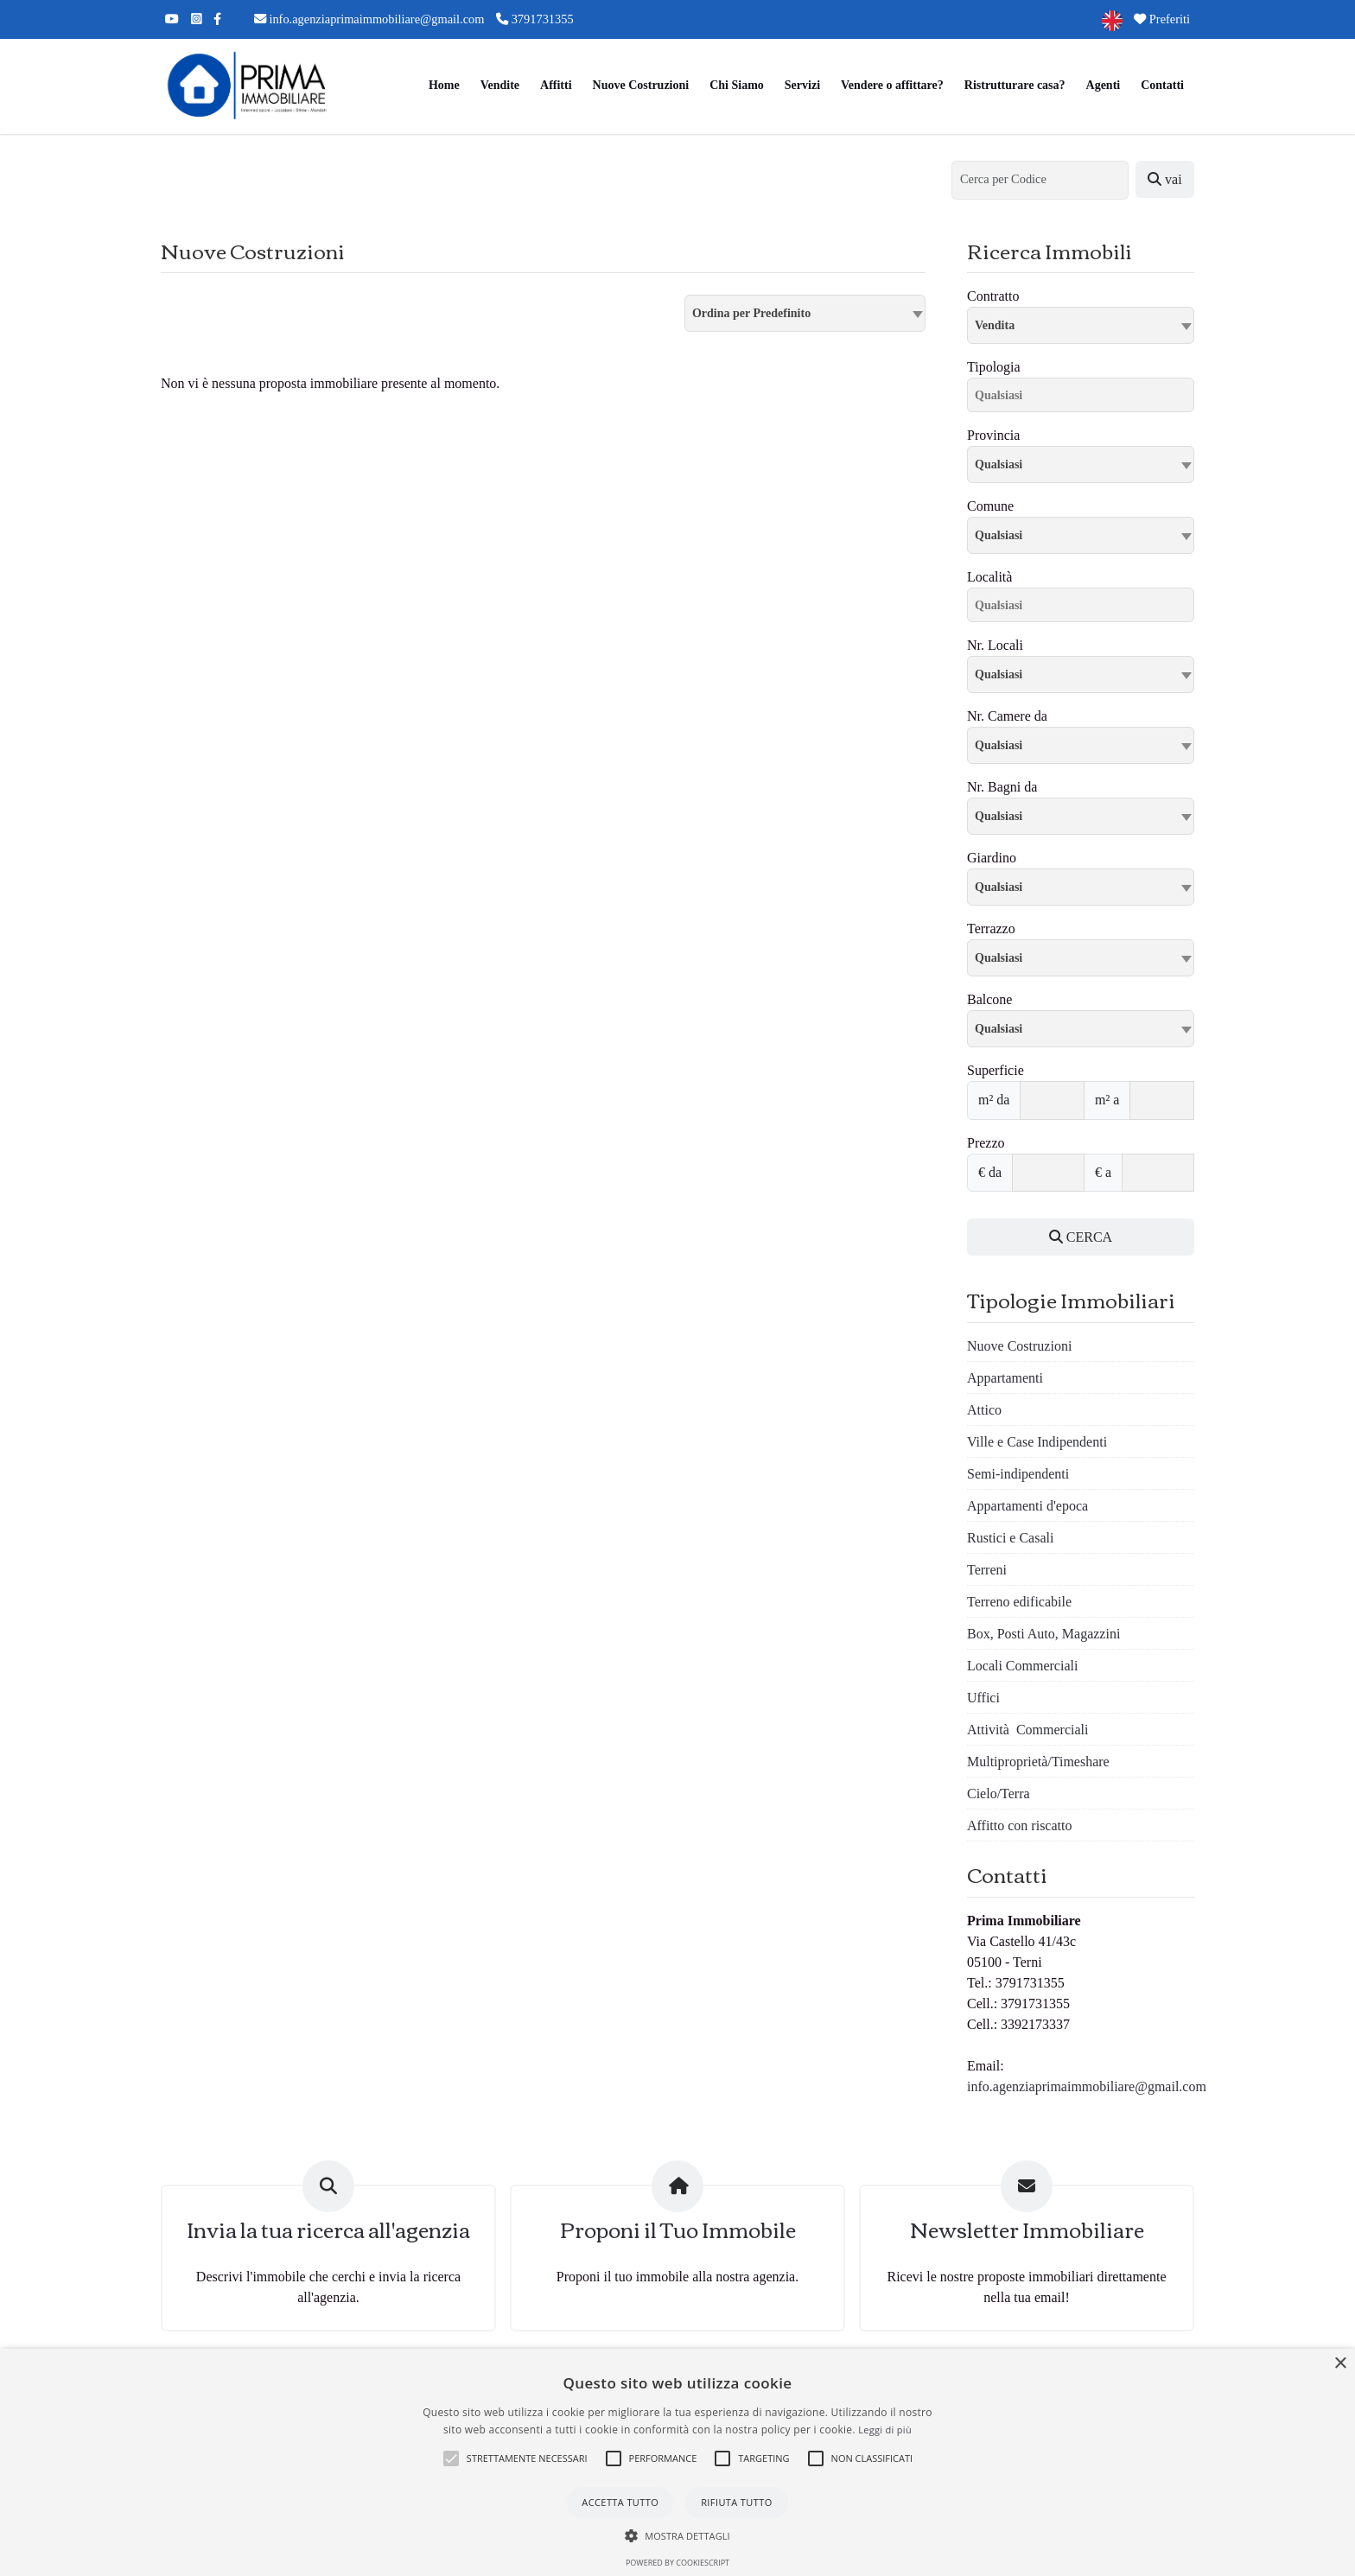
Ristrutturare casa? (1015, 85)
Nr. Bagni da (1002, 786)
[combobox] (805, 313)
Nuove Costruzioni (641, 85)
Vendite (499, 85)
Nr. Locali (995, 645)
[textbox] (1080, 464)
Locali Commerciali (1022, 1665)
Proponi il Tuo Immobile (678, 2229)
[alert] (677, 2462)
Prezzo (986, 1142)
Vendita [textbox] (995, 325)
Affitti (556, 85)
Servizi (802, 85)
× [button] (1339, 2363)
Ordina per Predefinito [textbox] (751, 313)
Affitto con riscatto (1019, 1825)
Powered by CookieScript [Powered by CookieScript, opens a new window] (677, 2562)
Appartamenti (1005, 1378)
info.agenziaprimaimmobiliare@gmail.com (369, 19)
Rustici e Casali (1010, 1537)
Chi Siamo (736, 85)
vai (1165, 179)
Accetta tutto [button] (620, 2502)
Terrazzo (991, 928)
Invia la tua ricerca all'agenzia (328, 2229)
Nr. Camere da (1007, 716)
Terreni (987, 1569)
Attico (984, 1409)
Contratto (993, 296)
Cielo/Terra (998, 1793)
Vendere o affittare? (892, 85)
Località (989, 576)
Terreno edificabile (1019, 1601)
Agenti (1103, 85)
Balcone (989, 999)
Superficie (995, 1070)
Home (444, 85)
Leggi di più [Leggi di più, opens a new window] (885, 2429)
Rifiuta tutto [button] (736, 2502)
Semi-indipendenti (1018, 1473)
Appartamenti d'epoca (1027, 1505)
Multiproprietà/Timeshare (1038, 1761)
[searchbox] (1085, 398)
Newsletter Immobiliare (1027, 2229)
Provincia (993, 435)
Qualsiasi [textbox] (998, 535)
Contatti (1162, 85)
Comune (990, 506)
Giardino (991, 857)
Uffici (983, 1697)
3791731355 (535, 19)
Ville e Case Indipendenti (1037, 1441)
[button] (451, 2458)
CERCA (1080, 1237)
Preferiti (1162, 19)
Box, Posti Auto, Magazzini (1043, 1633)
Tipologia (994, 366)
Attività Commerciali (1027, 1729)
